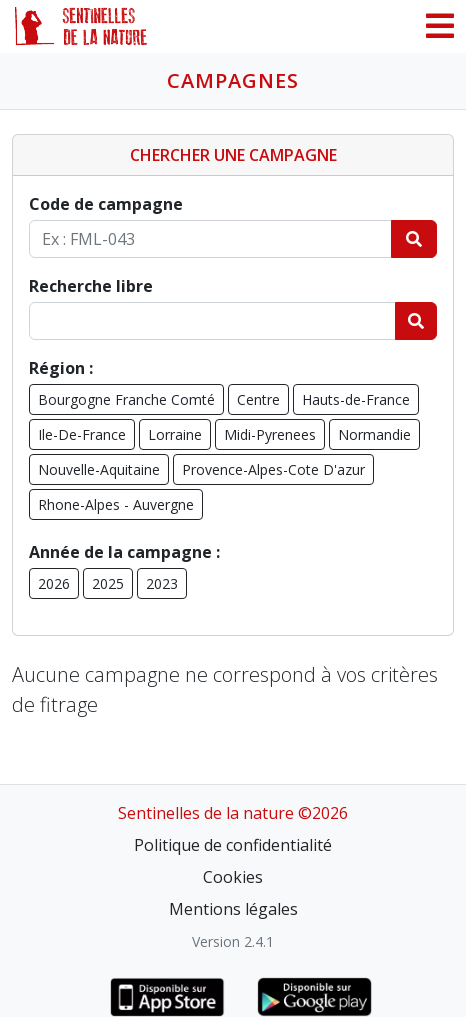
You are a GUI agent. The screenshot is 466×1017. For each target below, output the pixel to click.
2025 (108, 583)
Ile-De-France (82, 434)
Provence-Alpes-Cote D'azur (273, 469)
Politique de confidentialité (233, 845)
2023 (162, 583)
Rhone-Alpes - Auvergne (116, 504)
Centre (258, 399)
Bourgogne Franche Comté (126, 399)
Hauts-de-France (356, 399)
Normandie (374, 434)
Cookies (233, 877)
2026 (54, 583)
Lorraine (175, 434)
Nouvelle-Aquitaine (99, 469)
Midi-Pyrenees (270, 434)
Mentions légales (233, 909)
